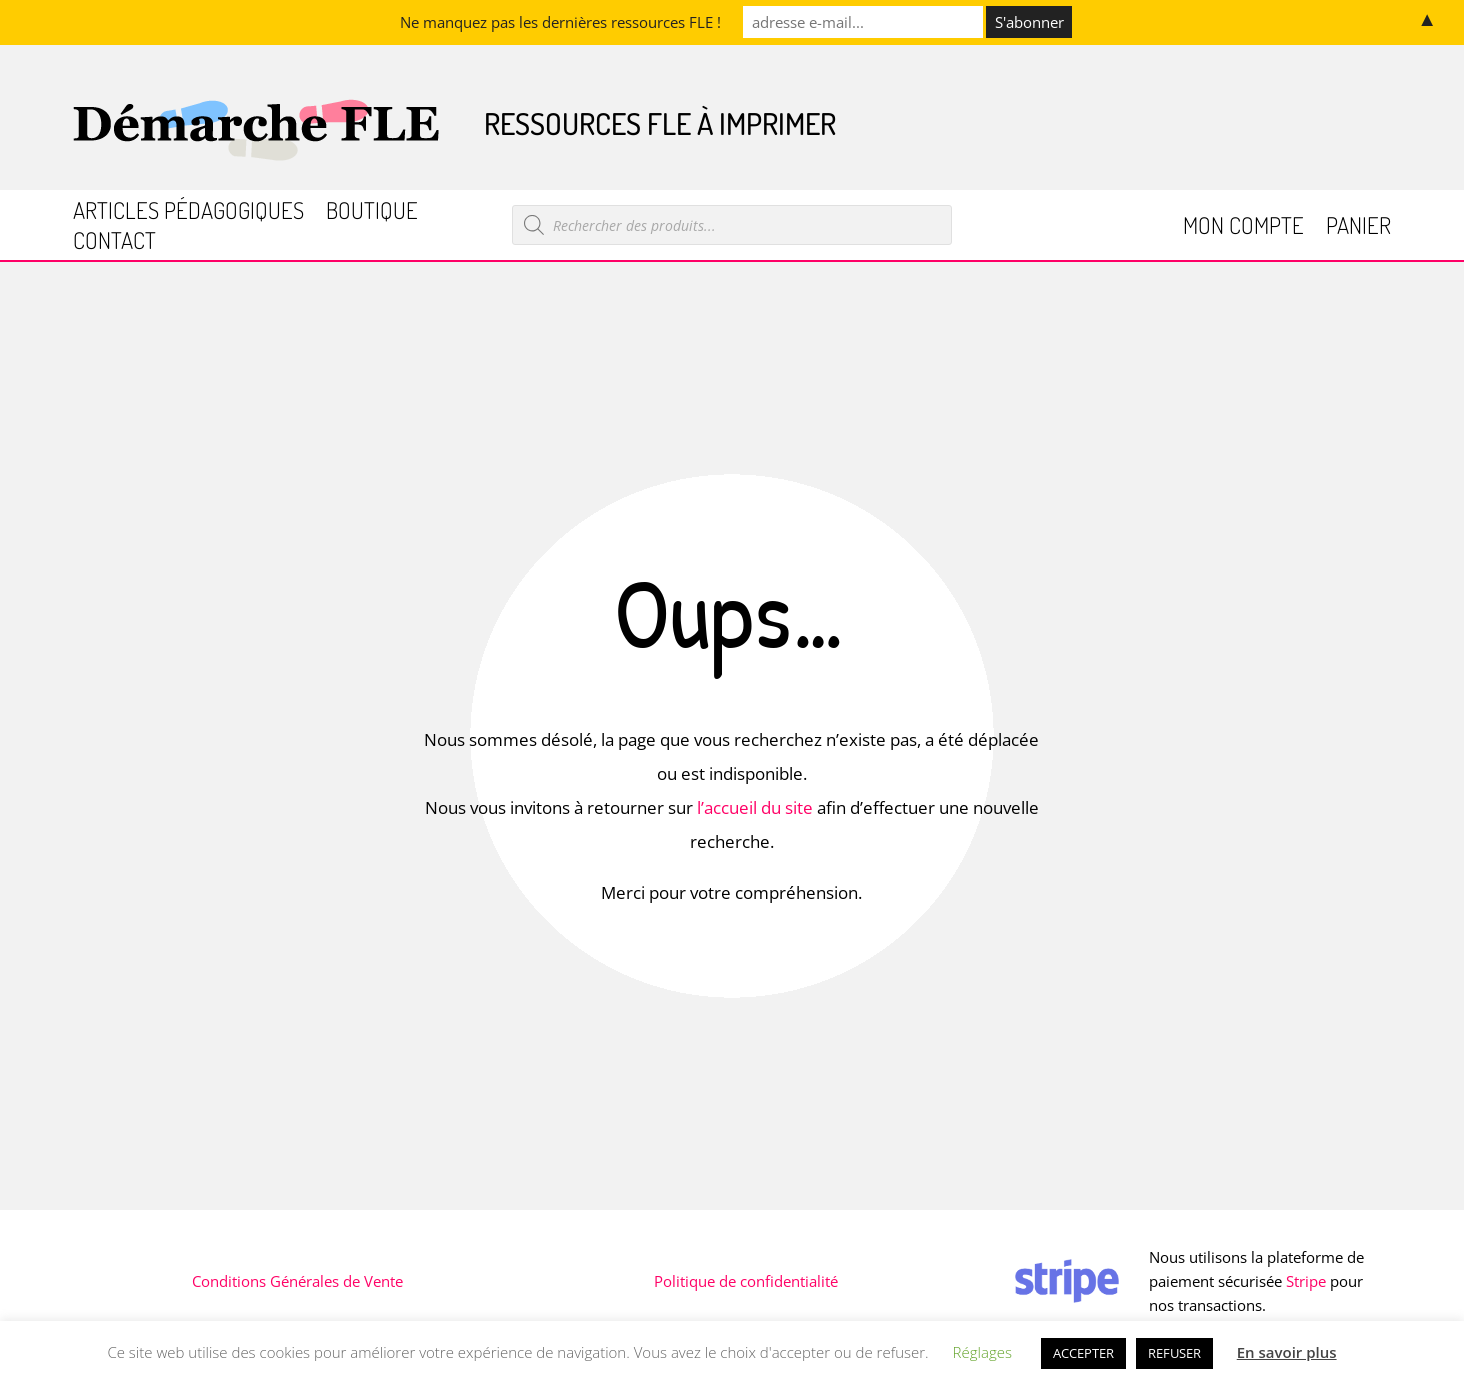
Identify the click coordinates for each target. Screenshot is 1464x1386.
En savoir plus (1287, 1352)
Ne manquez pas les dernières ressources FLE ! (560, 22)
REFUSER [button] (1174, 1353)
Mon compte (1243, 228)
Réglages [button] (982, 1352)
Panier (1358, 228)
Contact (114, 243)
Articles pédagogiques (188, 213)
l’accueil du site (755, 807)
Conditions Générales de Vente (297, 1281)
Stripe (1306, 1281)
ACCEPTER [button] (1083, 1353)
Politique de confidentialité (746, 1281)
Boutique (372, 213)
